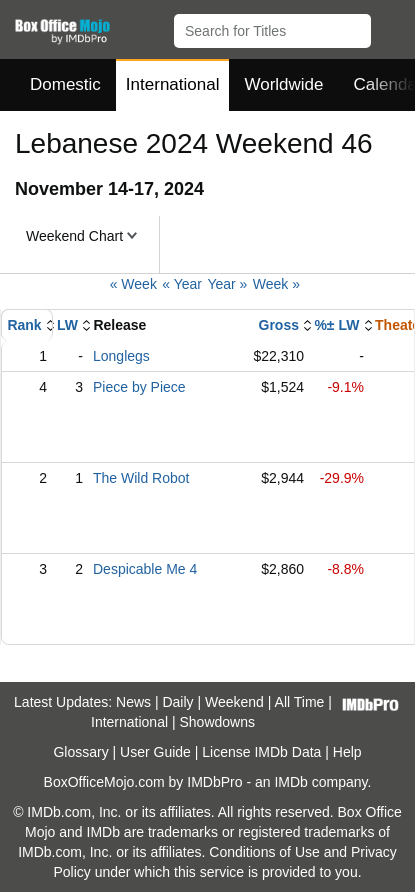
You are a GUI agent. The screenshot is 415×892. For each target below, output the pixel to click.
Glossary (80, 752)
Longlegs (121, 356)
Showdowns (217, 722)
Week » (276, 284)
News (133, 702)
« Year (182, 284)
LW (67, 325)
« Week (133, 284)
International (173, 84)
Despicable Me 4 (145, 569)
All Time (300, 702)
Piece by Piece (139, 387)
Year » (227, 284)
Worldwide (283, 84)
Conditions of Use (264, 852)
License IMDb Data (261, 752)
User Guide (155, 752)
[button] (390, 27)
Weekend (234, 702)
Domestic (65, 84)
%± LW (336, 325)
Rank (24, 325)
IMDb (290, 782)
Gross (279, 325)
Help (347, 752)
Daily (177, 702)
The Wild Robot (141, 478)
